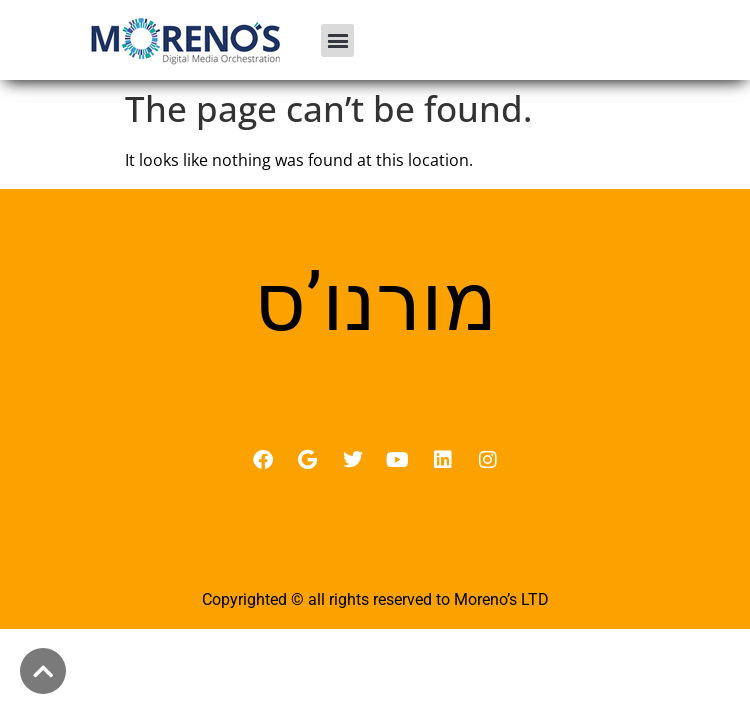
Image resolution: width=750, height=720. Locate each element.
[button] (337, 40)
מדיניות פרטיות (375, 556)
